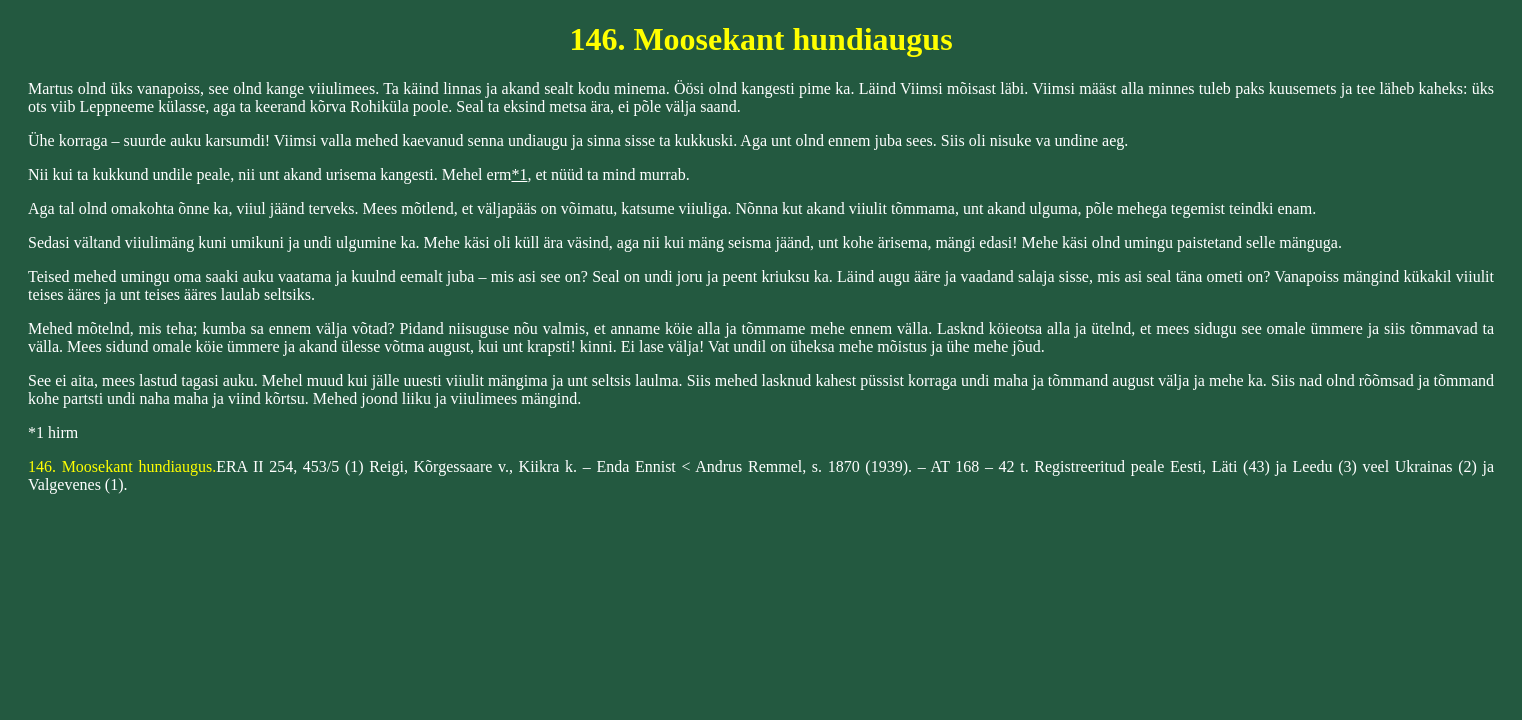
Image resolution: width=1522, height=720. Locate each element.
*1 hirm (53, 432)
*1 (519, 174)
